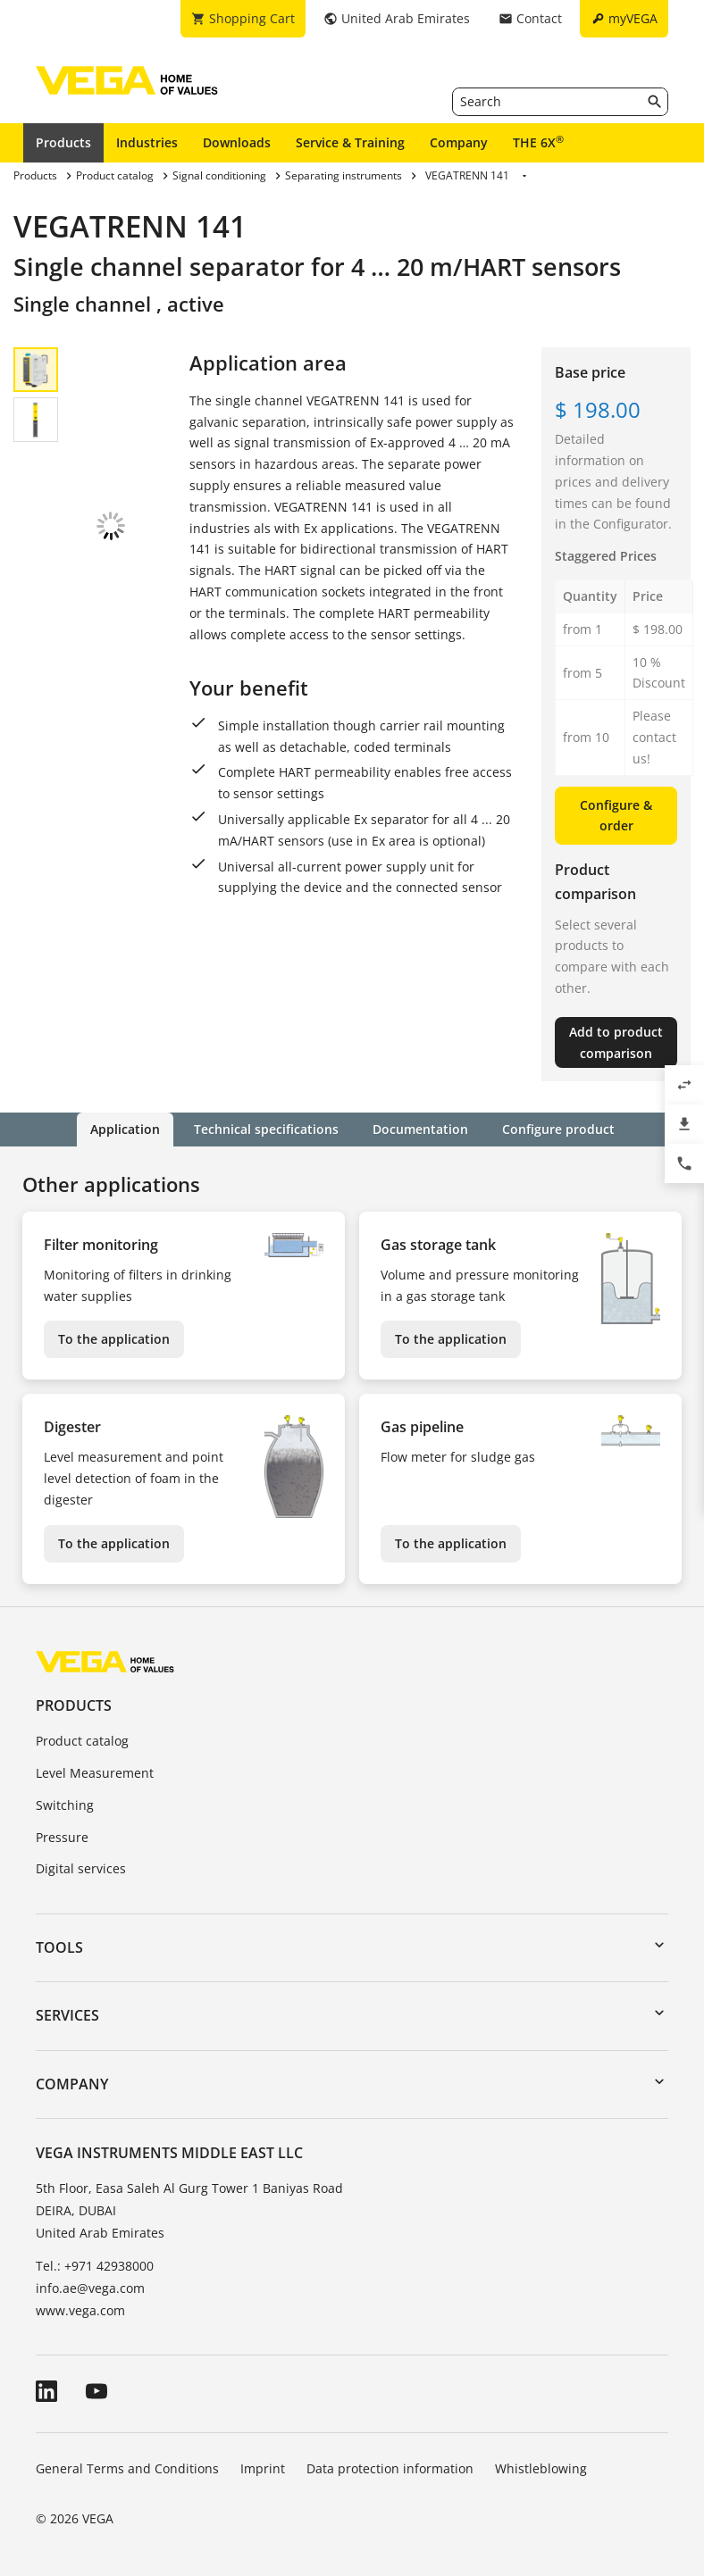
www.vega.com (80, 2310)
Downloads (237, 142)
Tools (59, 1947)
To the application (114, 1338)
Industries (147, 142)
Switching (65, 1805)
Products (63, 142)
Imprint (262, 2468)
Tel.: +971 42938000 (95, 2265)
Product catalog (82, 1740)
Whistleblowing (541, 2468)
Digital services (81, 1868)
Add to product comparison (616, 1042)
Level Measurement (95, 1772)
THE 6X (538, 142)
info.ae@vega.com (90, 2288)
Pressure (62, 1837)
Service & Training (350, 142)
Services (67, 2015)
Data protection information (390, 2468)
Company (459, 142)
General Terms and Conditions (127, 2468)
